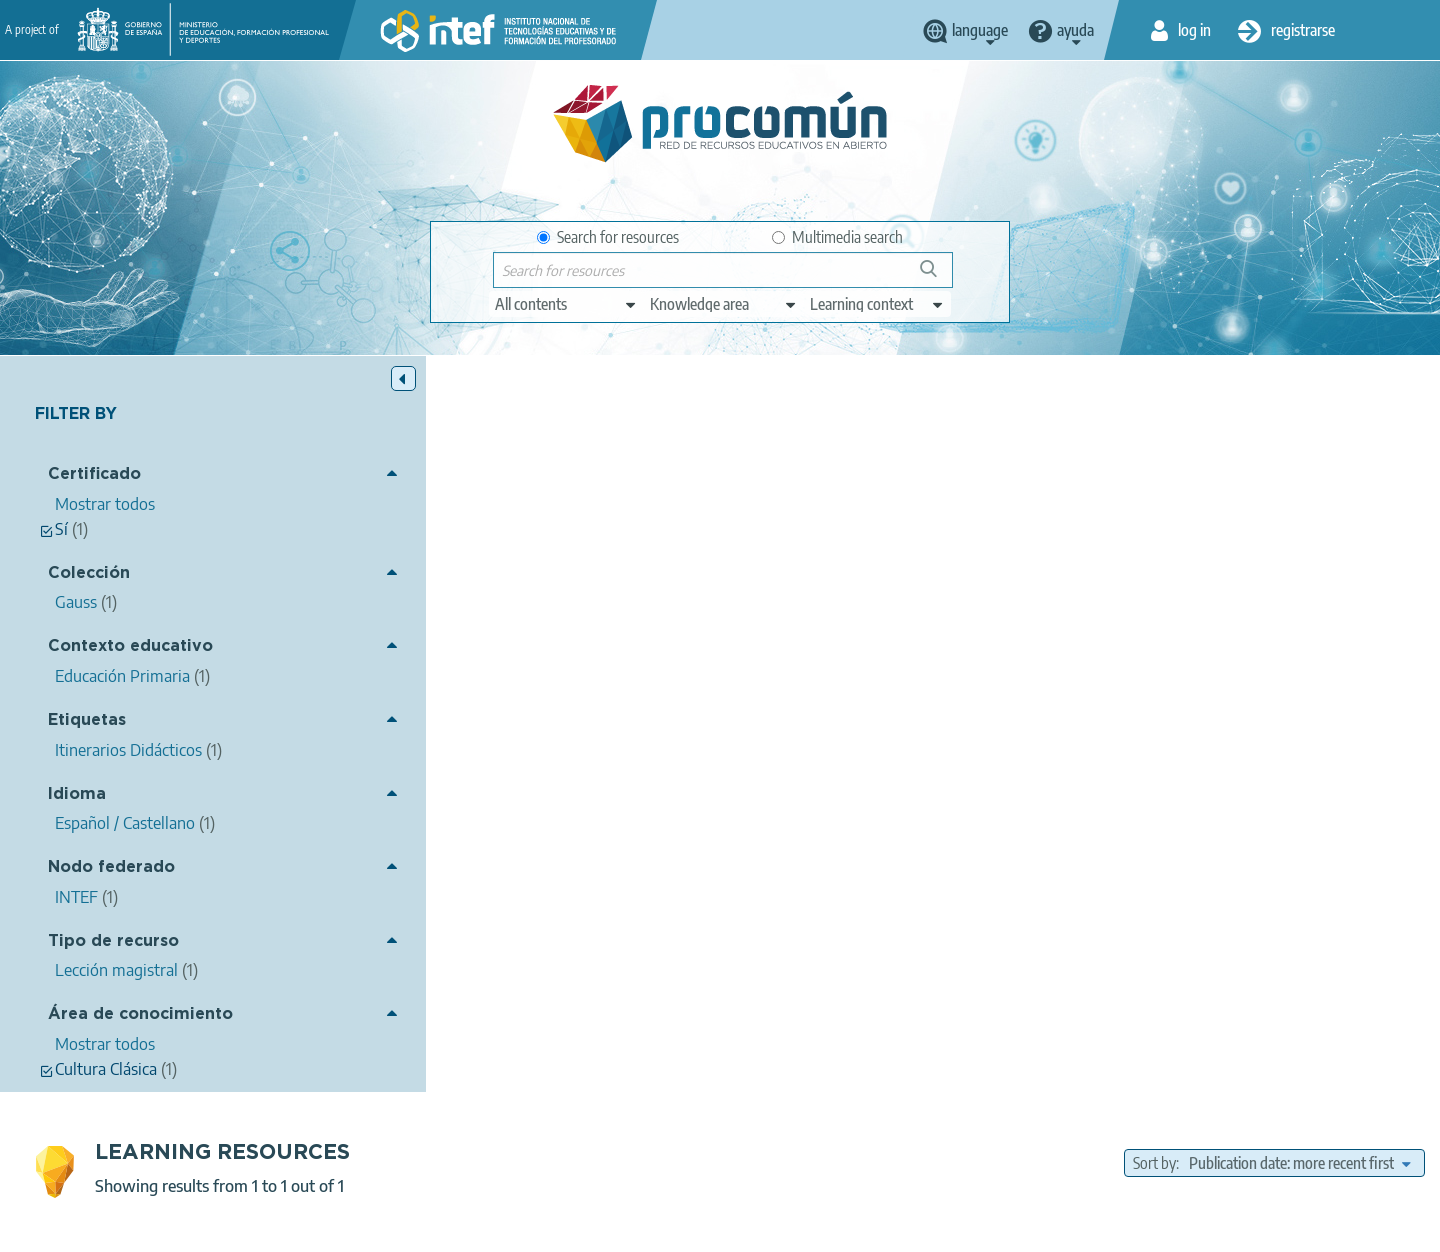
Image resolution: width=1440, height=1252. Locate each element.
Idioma (77, 794)
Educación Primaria (838, 686)
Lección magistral (804, 714)
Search (938, 276)
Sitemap (882, 1228)
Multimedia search (837, 237)
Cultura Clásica (839, 659)
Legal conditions (433, 1228)
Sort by (1154, 427)
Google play (769, 1149)
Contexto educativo (130, 647)
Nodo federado (111, 868)
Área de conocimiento (140, 1015)
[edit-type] (566, 304)
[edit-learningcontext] (877, 304)
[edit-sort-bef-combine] (1299, 427)
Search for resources (608, 237)
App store (597, 1149)
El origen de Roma (470, 527)
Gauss (737, 742)
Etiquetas (87, 720)
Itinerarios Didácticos (717, 629)
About (335, 1228)
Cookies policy (683, 1228)
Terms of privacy (561, 1228)
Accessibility (792, 1228)
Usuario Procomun (601, 554)
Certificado (94, 475)
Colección (89, 573)
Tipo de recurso (113, 941)
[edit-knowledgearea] (724, 304)
